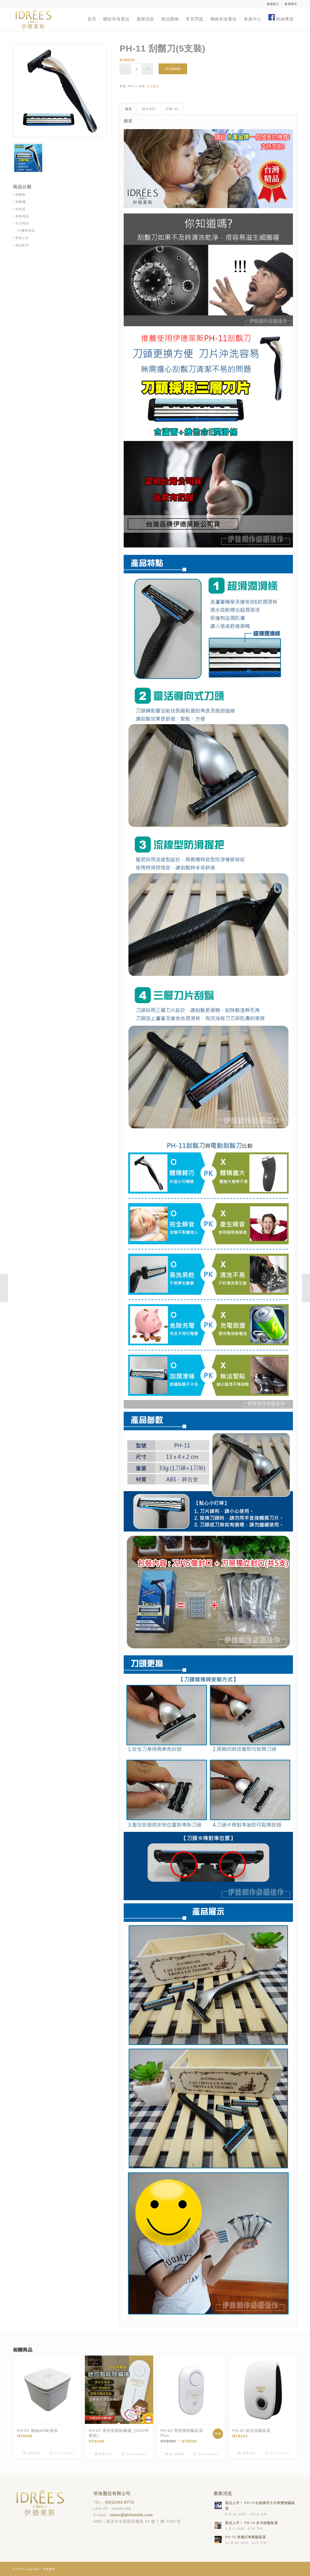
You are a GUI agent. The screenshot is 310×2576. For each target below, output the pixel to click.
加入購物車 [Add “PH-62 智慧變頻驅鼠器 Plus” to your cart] (175, 2454)
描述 (128, 109)
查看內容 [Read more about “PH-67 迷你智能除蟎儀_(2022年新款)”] (103, 2454)
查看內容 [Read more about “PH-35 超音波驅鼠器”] (246, 2453)
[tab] (128, 109)
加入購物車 (173, 69)
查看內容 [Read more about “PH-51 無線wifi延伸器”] (31, 2453)
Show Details (62, 2453)
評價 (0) (172, 109)
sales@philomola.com (131, 2515)
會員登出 (291, 3)
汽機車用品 (26, 230)
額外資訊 (149, 109)
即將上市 (22, 238)
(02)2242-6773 (119, 2502)
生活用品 (153, 86)
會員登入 (273, 3)
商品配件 (22, 245)
